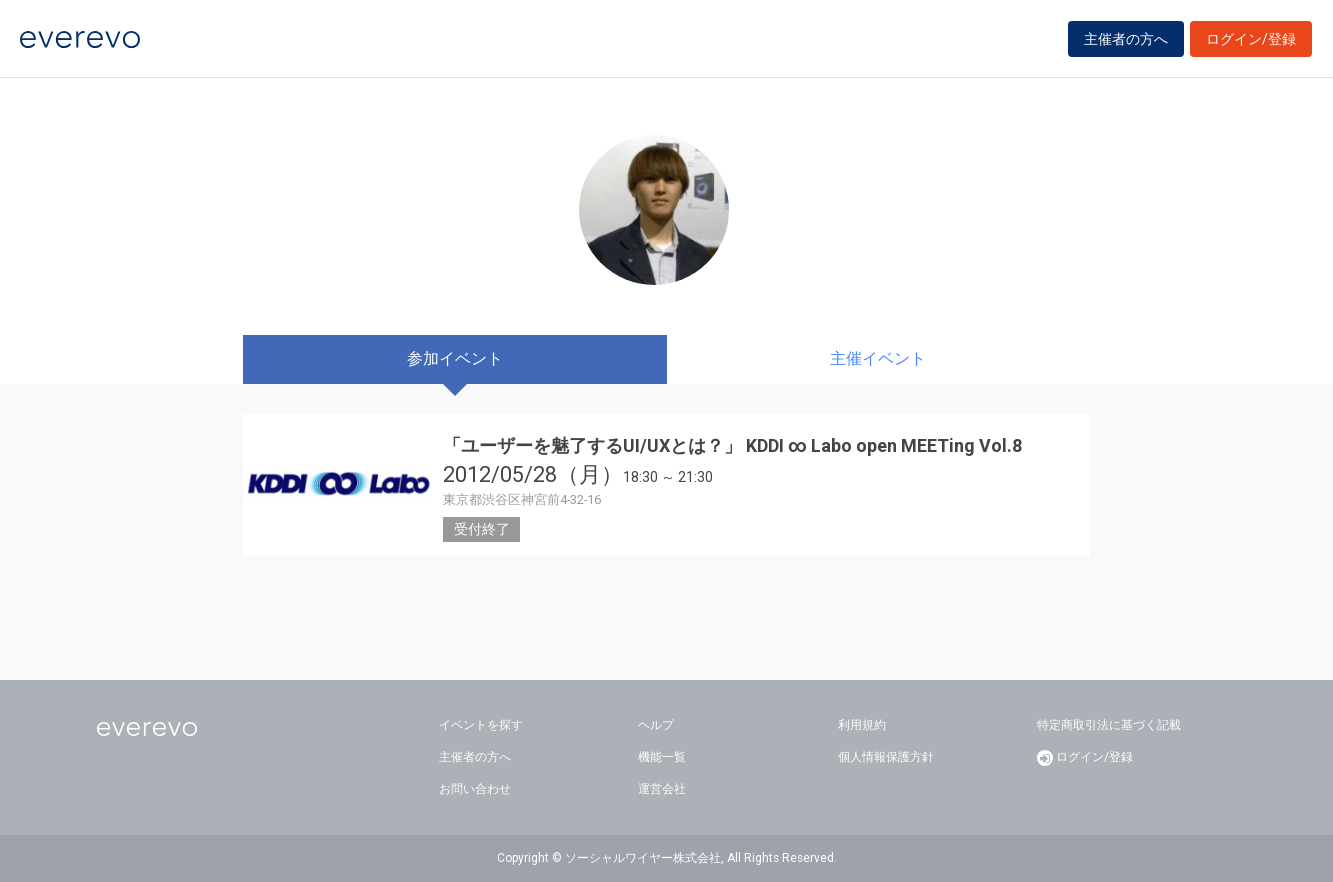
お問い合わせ (475, 789)
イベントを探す (481, 725)
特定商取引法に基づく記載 (1109, 725)
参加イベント (455, 358)
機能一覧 (662, 757)
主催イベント (878, 358)
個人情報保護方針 (886, 757)
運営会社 (662, 789)
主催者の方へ (1126, 42)
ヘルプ (656, 725)
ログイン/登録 (1251, 42)
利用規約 (862, 725)
